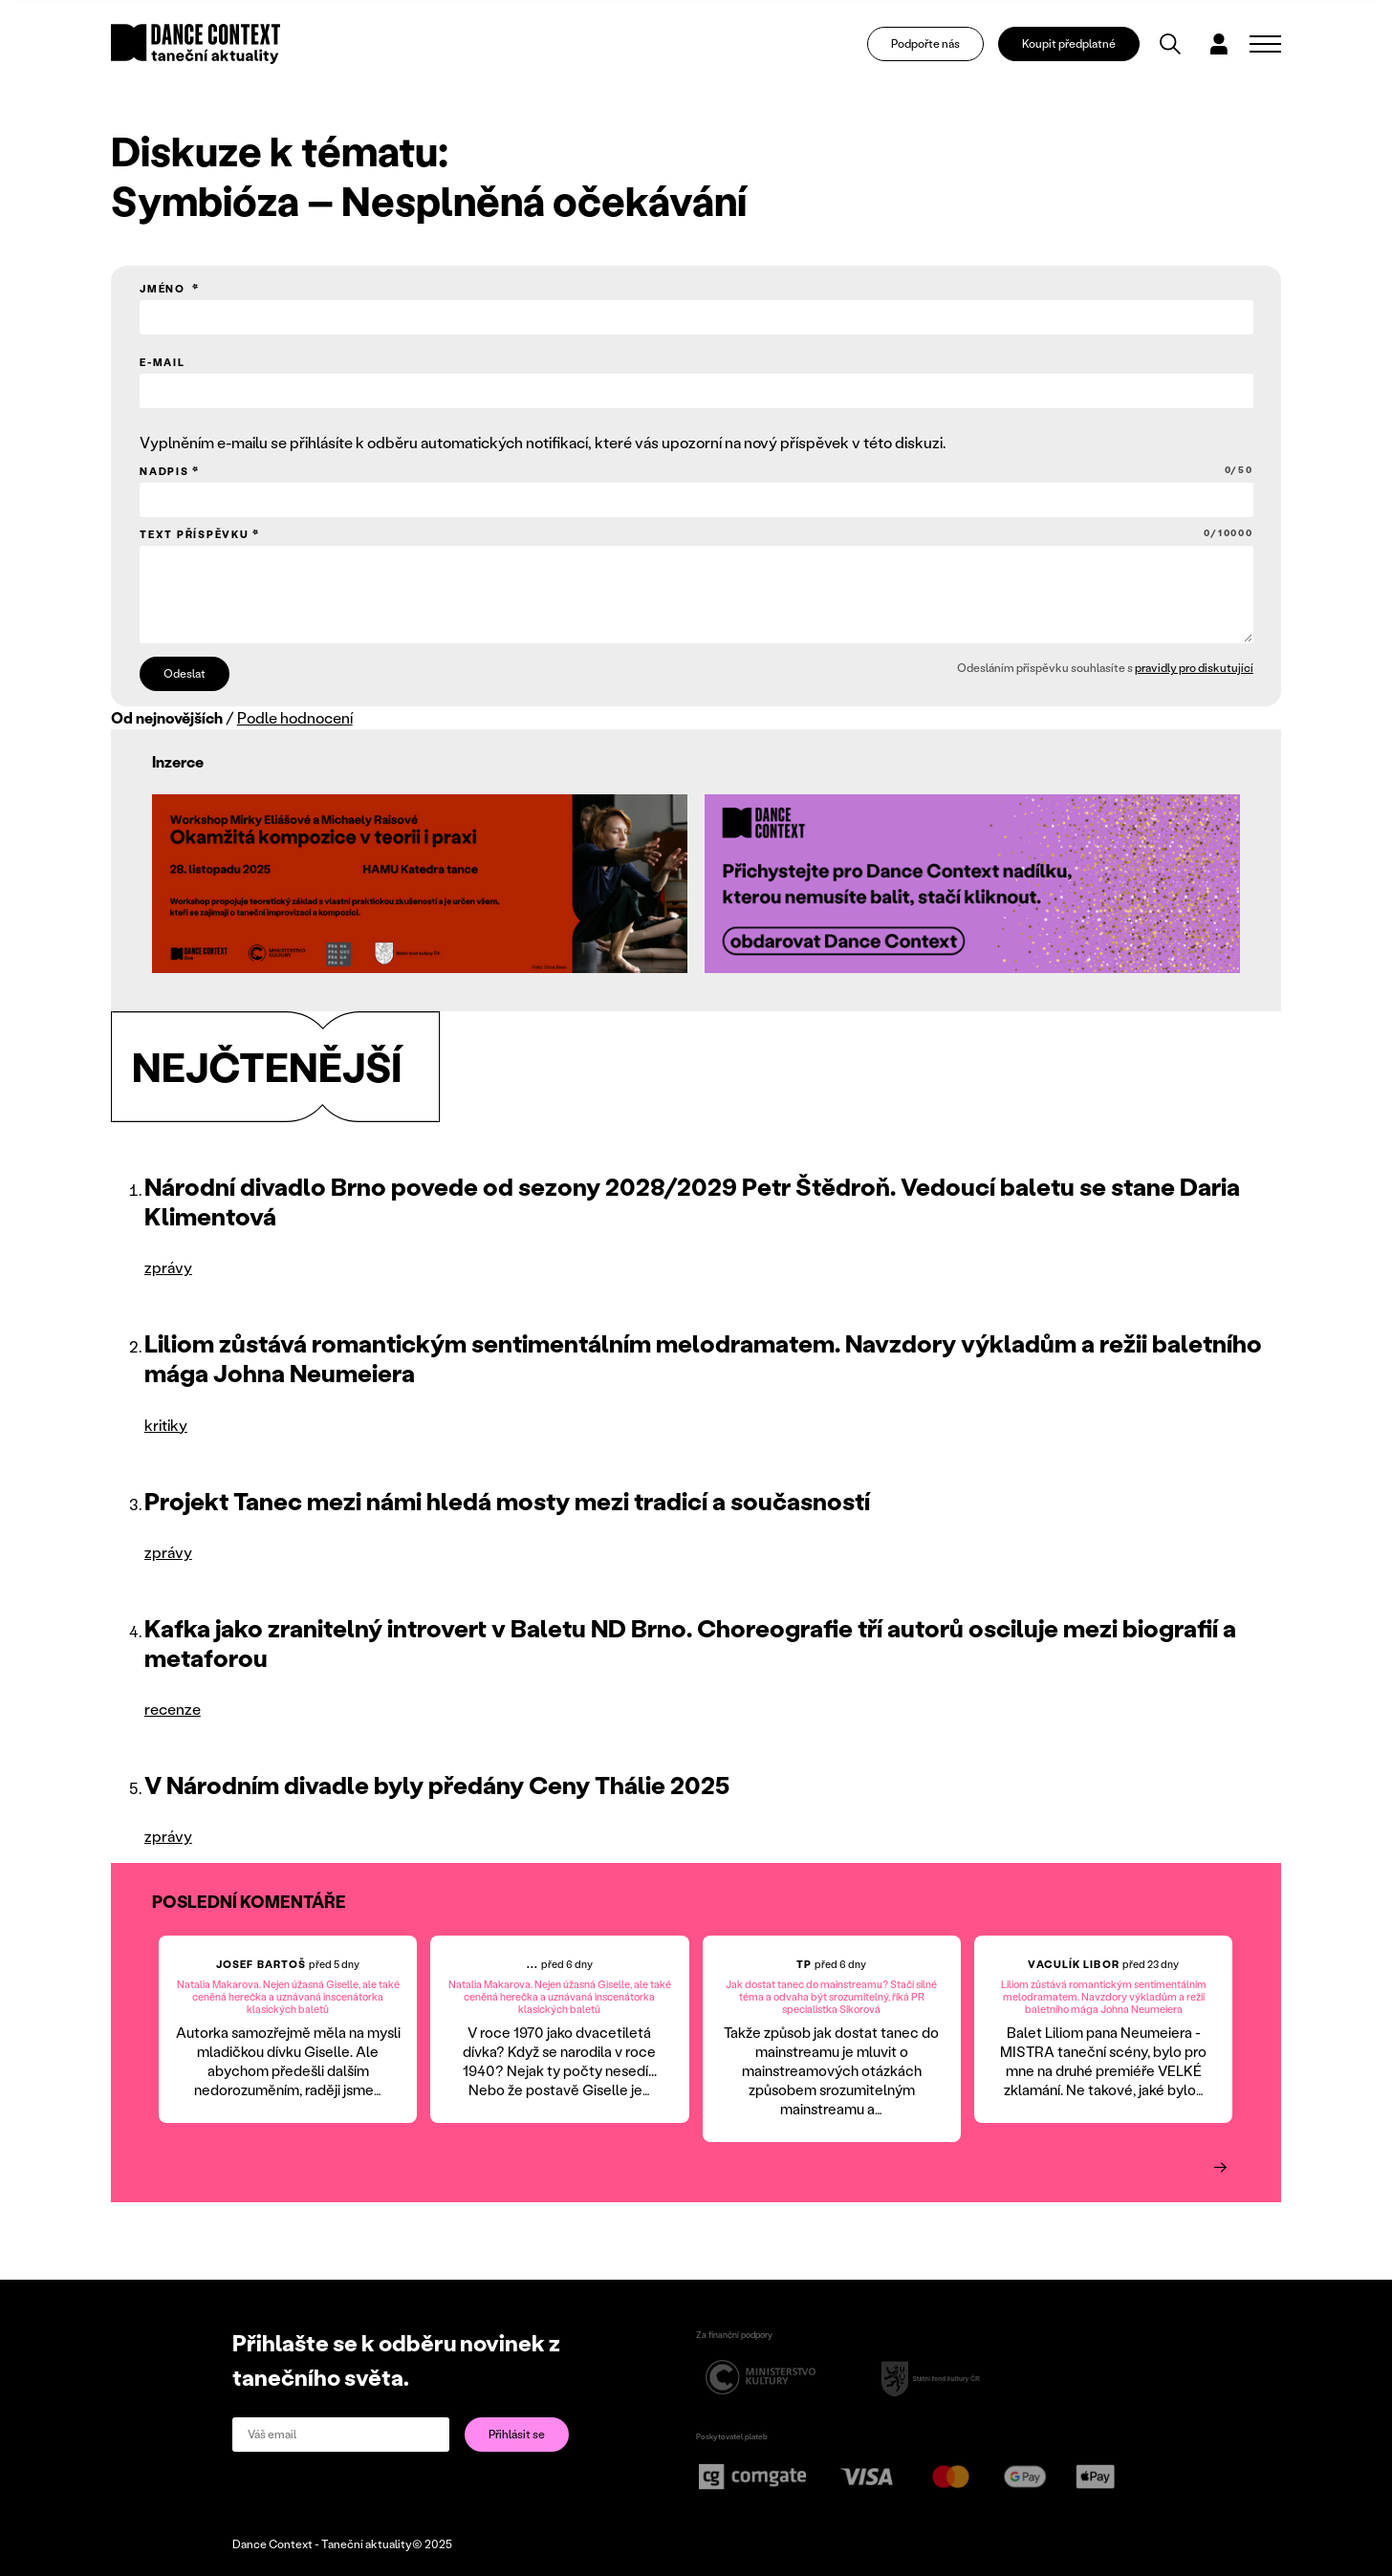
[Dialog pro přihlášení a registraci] (1219, 44)
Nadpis (696, 471)
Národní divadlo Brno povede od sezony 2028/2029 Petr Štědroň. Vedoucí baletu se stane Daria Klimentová (692, 1201)
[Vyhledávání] (1170, 44)
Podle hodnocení (295, 717)
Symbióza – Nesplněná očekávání (429, 200)
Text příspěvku (696, 534)
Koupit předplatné (1069, 43)
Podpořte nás (925, 43)
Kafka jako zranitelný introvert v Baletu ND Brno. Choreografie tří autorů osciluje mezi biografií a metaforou (690, 1643)
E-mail (162, 362)
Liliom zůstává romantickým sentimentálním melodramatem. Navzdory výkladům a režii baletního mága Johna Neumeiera (703, 1358)
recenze (172, 1709)
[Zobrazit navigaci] (1265, 44)
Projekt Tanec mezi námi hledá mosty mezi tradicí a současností (507, 1500)
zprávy (168, 1267)
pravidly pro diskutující (1193, 667)
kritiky (165, 1425)
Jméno (164, 288)
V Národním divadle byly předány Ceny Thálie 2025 (436, 1784)
